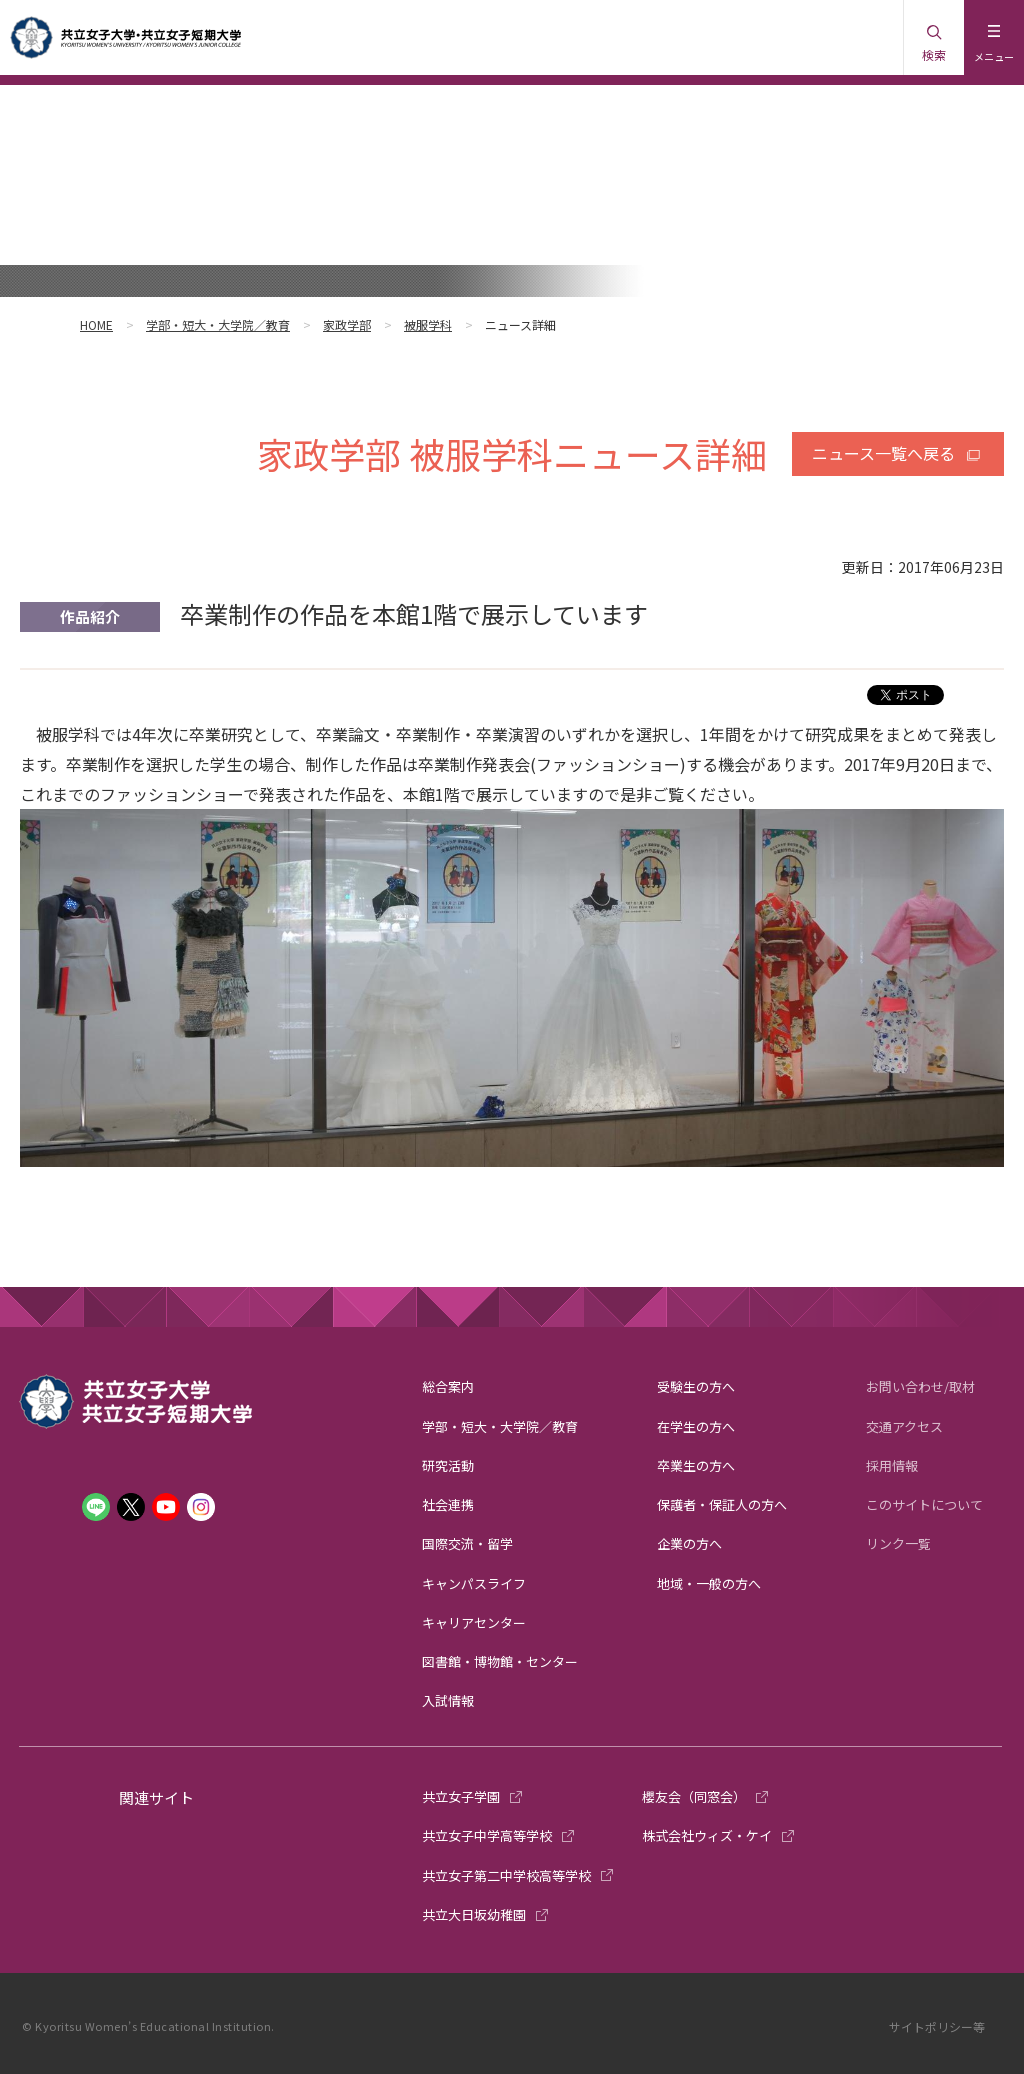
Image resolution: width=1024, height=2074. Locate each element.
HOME (96, 324)
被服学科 (428, 324)
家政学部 (347, 324)
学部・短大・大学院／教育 (218, 324)
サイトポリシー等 (937, 2026)
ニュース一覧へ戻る (883, 453)
